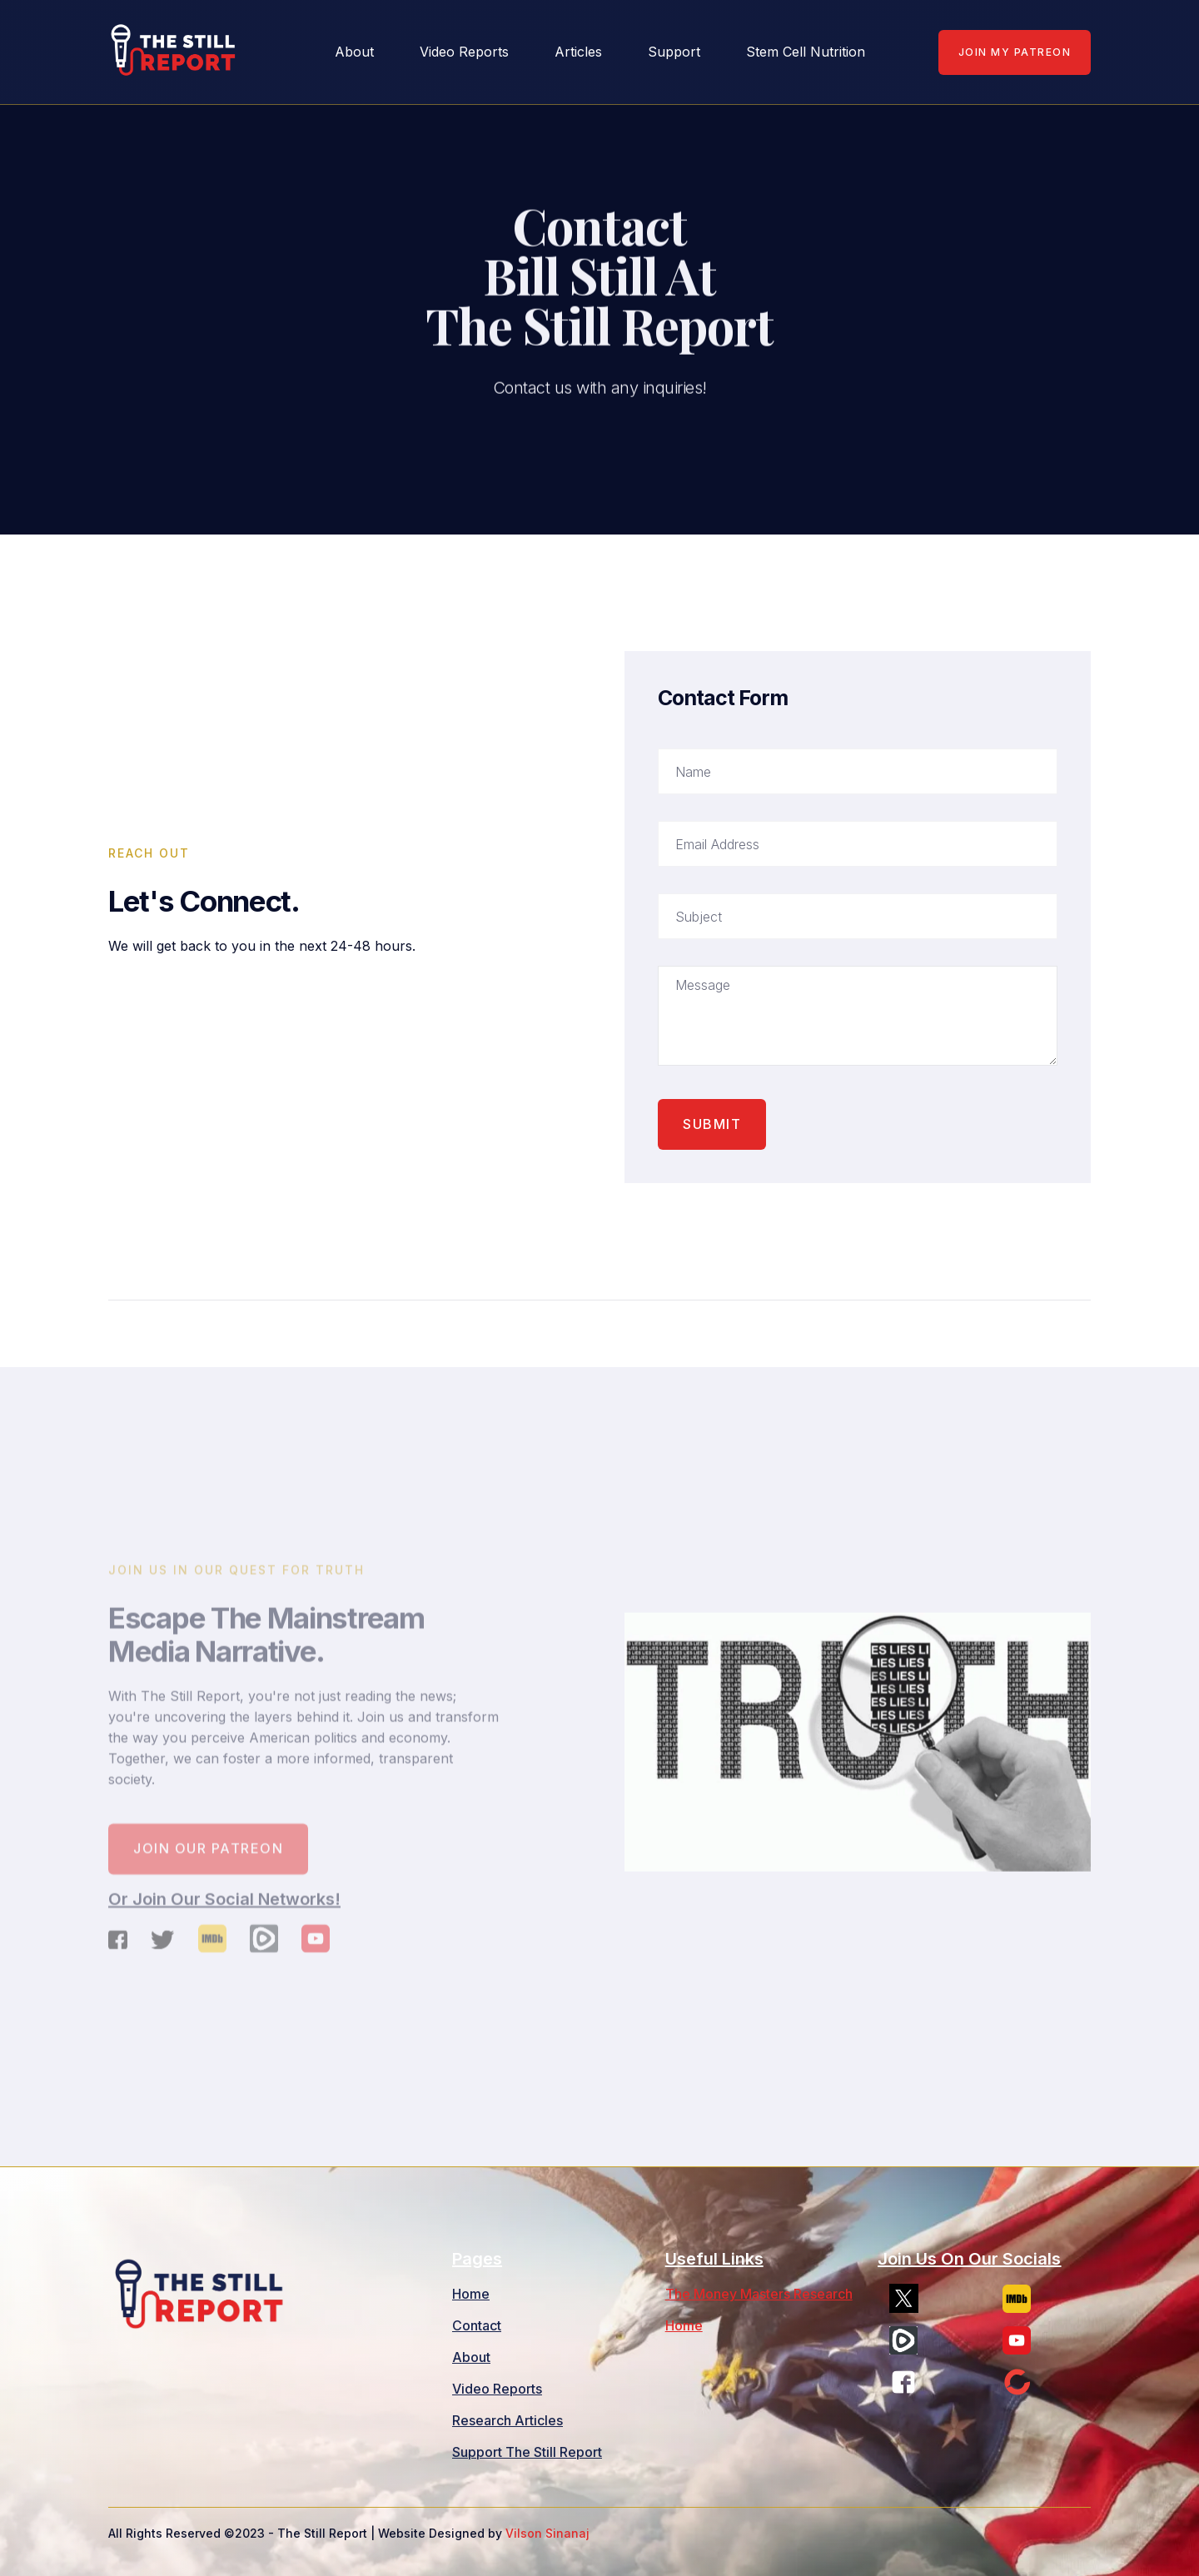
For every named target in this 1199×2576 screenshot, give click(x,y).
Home (471, 2293)
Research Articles (507, 2420)
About (471, 2357)
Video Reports (464, 51)
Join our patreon (208, 1860)
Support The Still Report (527, 2452)
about (354, 51)
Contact (476, 2325)
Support (674, 51)
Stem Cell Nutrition (805, 51)
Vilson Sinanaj (547, 2533)
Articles (578, 51)
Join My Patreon (1015, 52)
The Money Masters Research (759, 2293)
